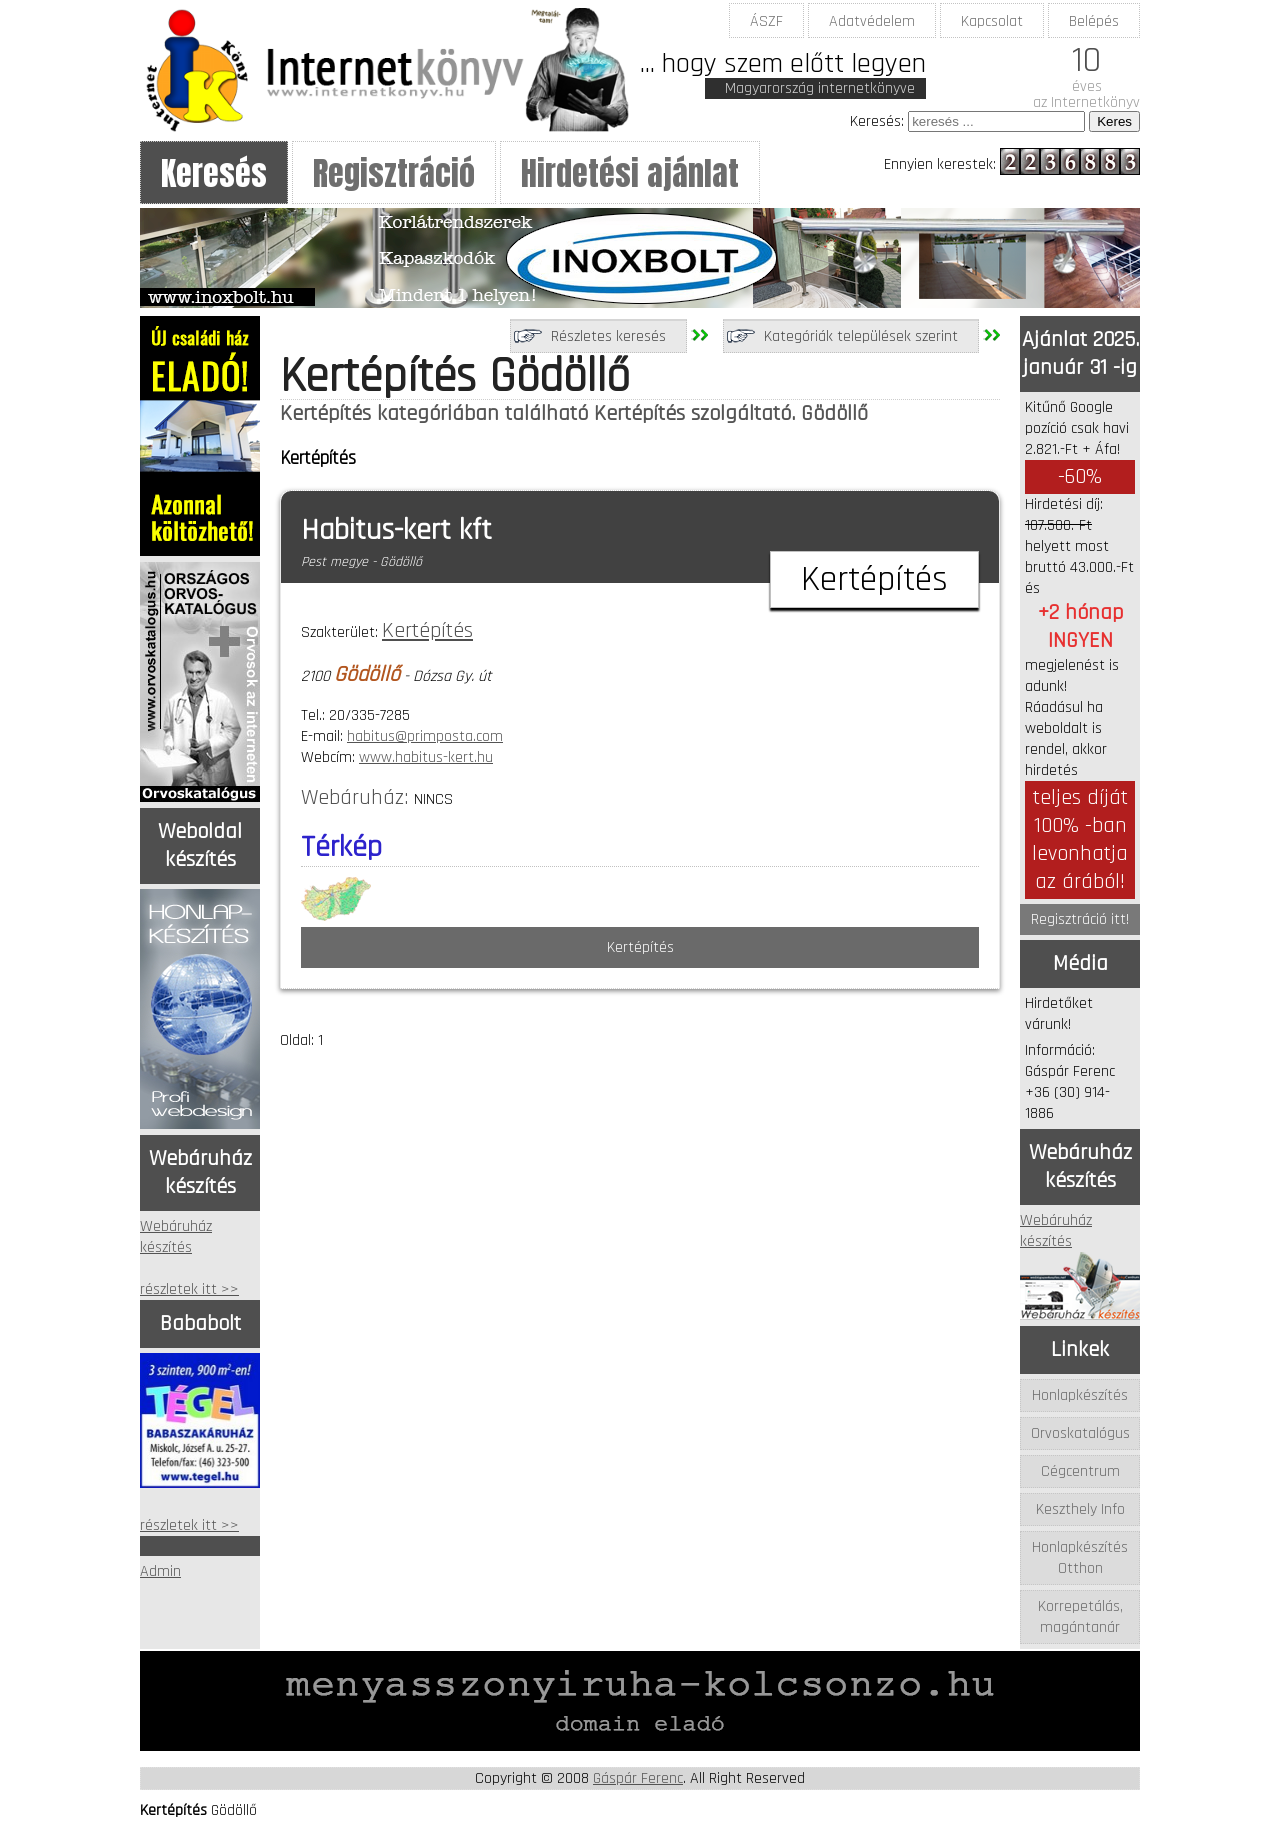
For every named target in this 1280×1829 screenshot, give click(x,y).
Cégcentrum (1080, 1471)
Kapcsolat (992, 21)
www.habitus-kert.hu (426, 757)
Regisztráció (394, 173)
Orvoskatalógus (1080, 1433)
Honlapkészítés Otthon (1080, 1558)
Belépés (1094, 21)
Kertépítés (427, 631)
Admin (160, 1571)
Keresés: (877, 121)
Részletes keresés (608, 336)
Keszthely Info (1080, 1509)
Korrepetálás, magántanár (1080, 1617)
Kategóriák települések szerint (861, 336)
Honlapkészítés (1080, 1395)
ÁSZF (766, 21)
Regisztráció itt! (1080, 919)
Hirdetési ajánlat (630, 173)
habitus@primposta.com (425, 736)
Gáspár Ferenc (638, 1778)
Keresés (214, 173)
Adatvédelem (872, 21)
